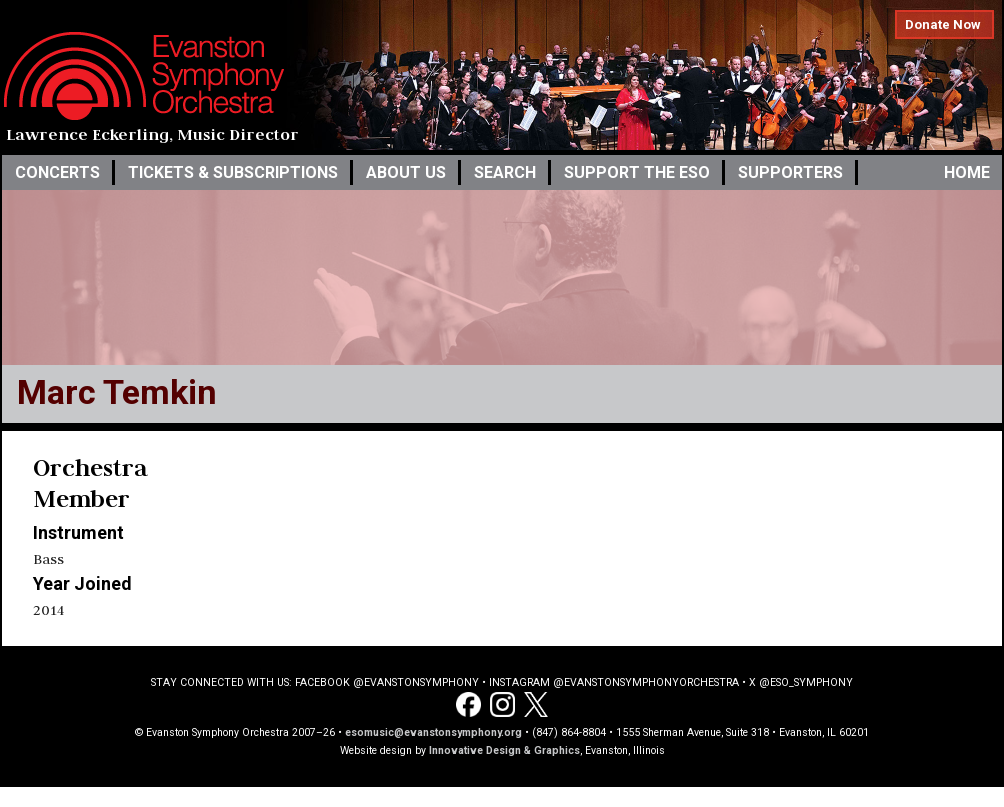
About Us (406, 172)
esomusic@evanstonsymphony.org (433, 732)
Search (505, 172)
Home (967, 172)
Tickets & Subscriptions (233, 172)
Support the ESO (637, 172)
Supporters (790, 172)
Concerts (57, 172)
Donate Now (943, 24)
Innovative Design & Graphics (504, 750)
